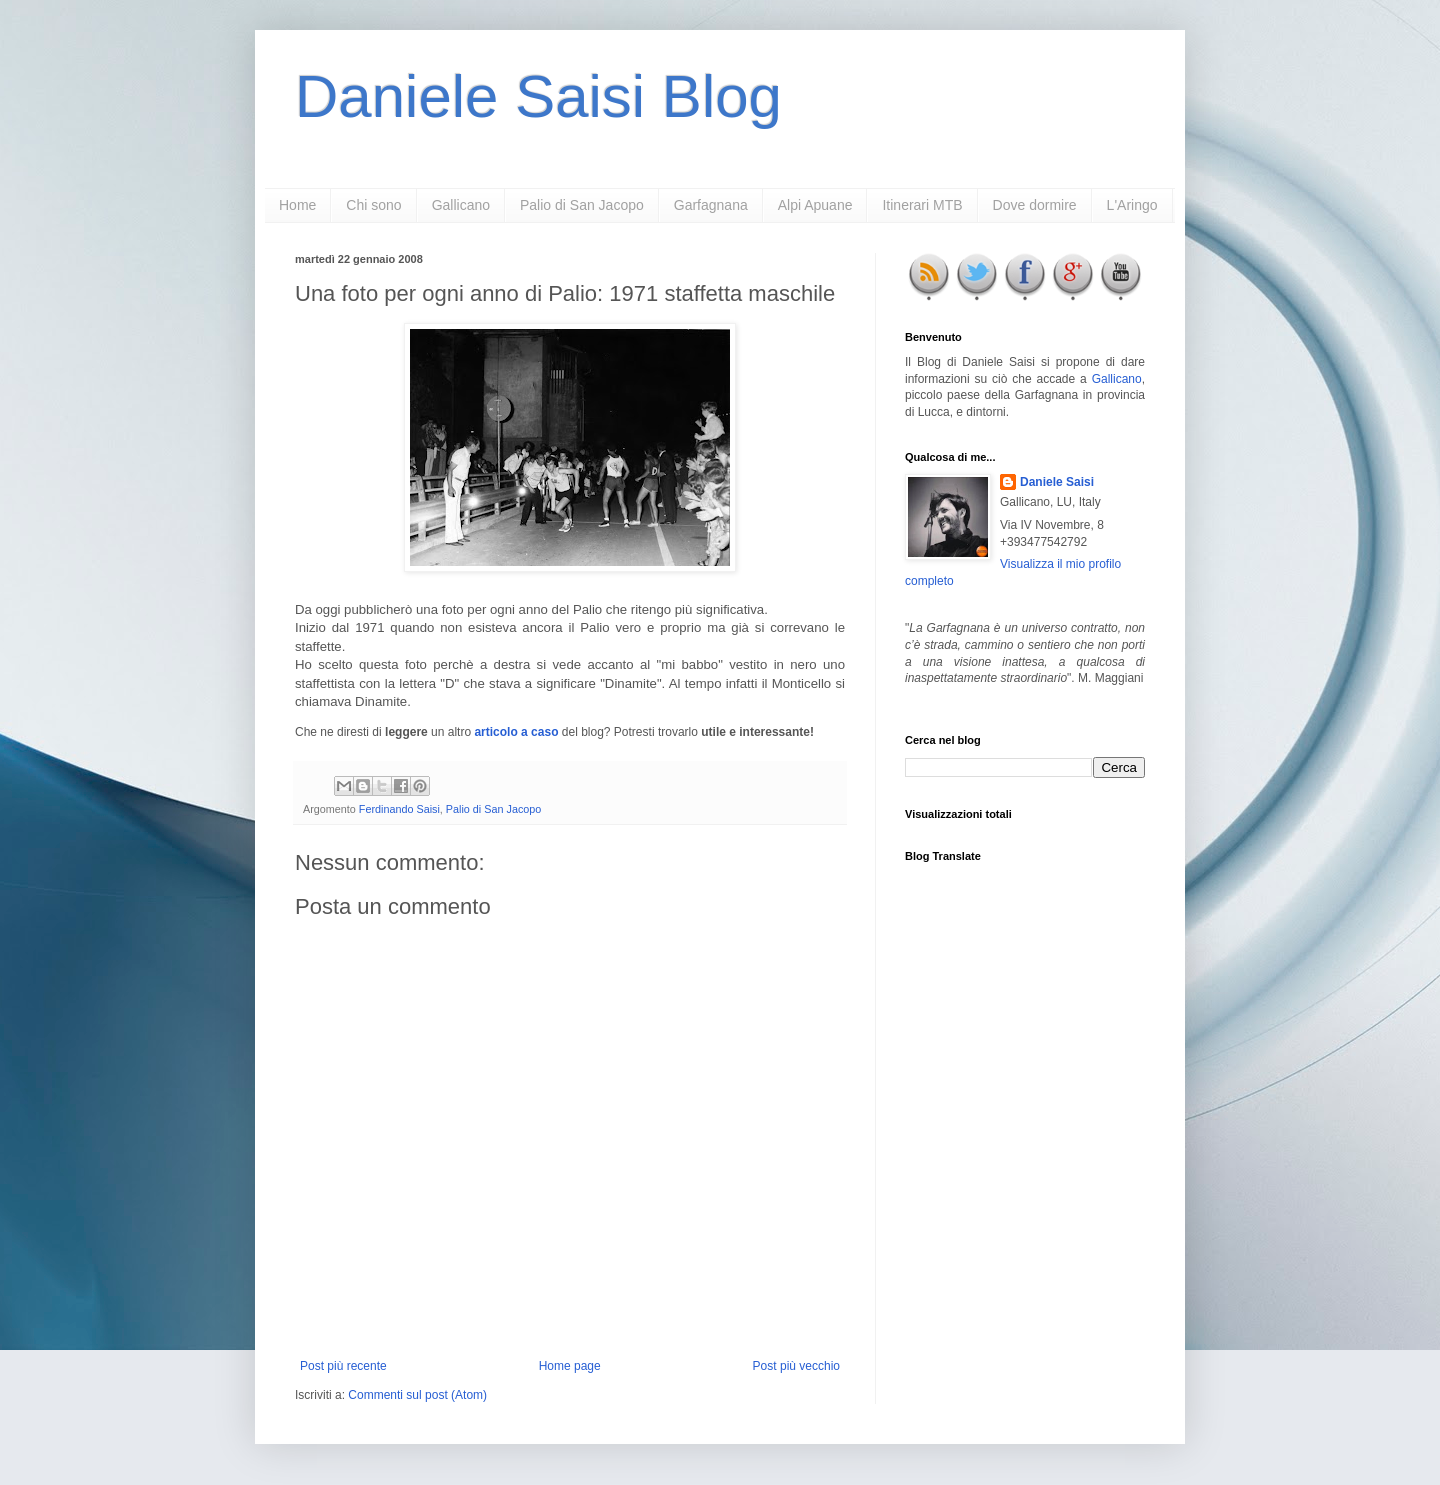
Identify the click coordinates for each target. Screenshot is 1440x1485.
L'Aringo (1132, 205)
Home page (570, 1366)
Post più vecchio (796, 1366)
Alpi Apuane (815, 205)
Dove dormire (1035, 205)
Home (297, 205)
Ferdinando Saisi (399, 809)
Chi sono (373, 205)
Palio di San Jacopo (582, 205)
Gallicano (461, 205)
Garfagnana (711, 205)
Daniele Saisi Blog (538, 96)
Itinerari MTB (922, 205)
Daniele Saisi (1057, 482)
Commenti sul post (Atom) (417, 1395)
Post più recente (343, 1366)
